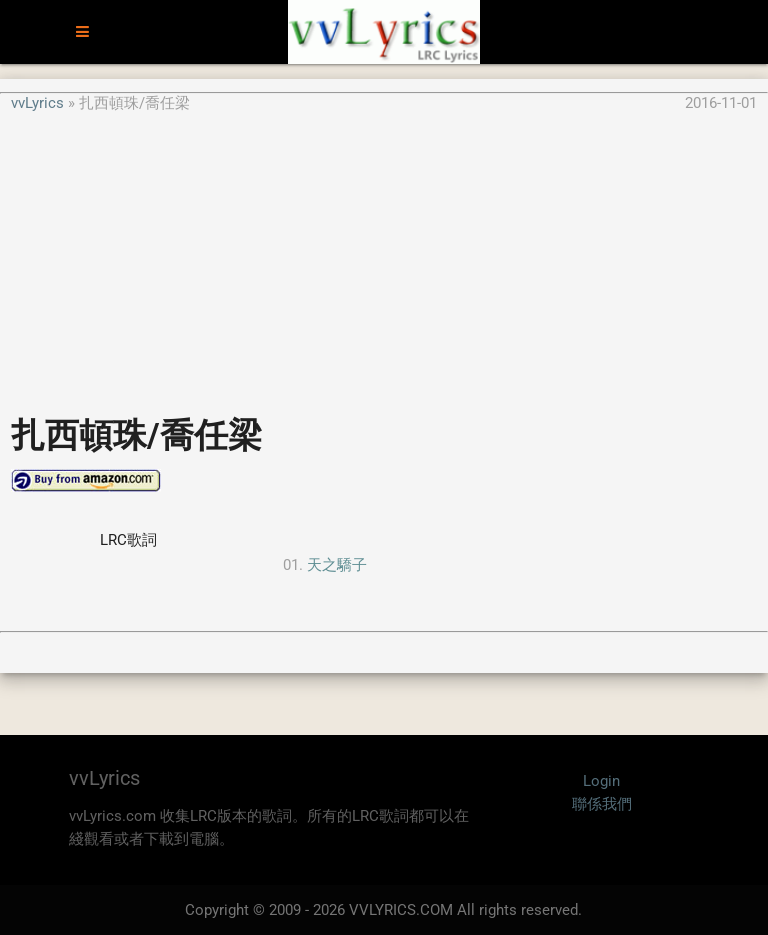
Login (601, 781)
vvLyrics (37, 103)
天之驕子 (337, 565)
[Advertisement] (384, 254)
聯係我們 (602, 804)
